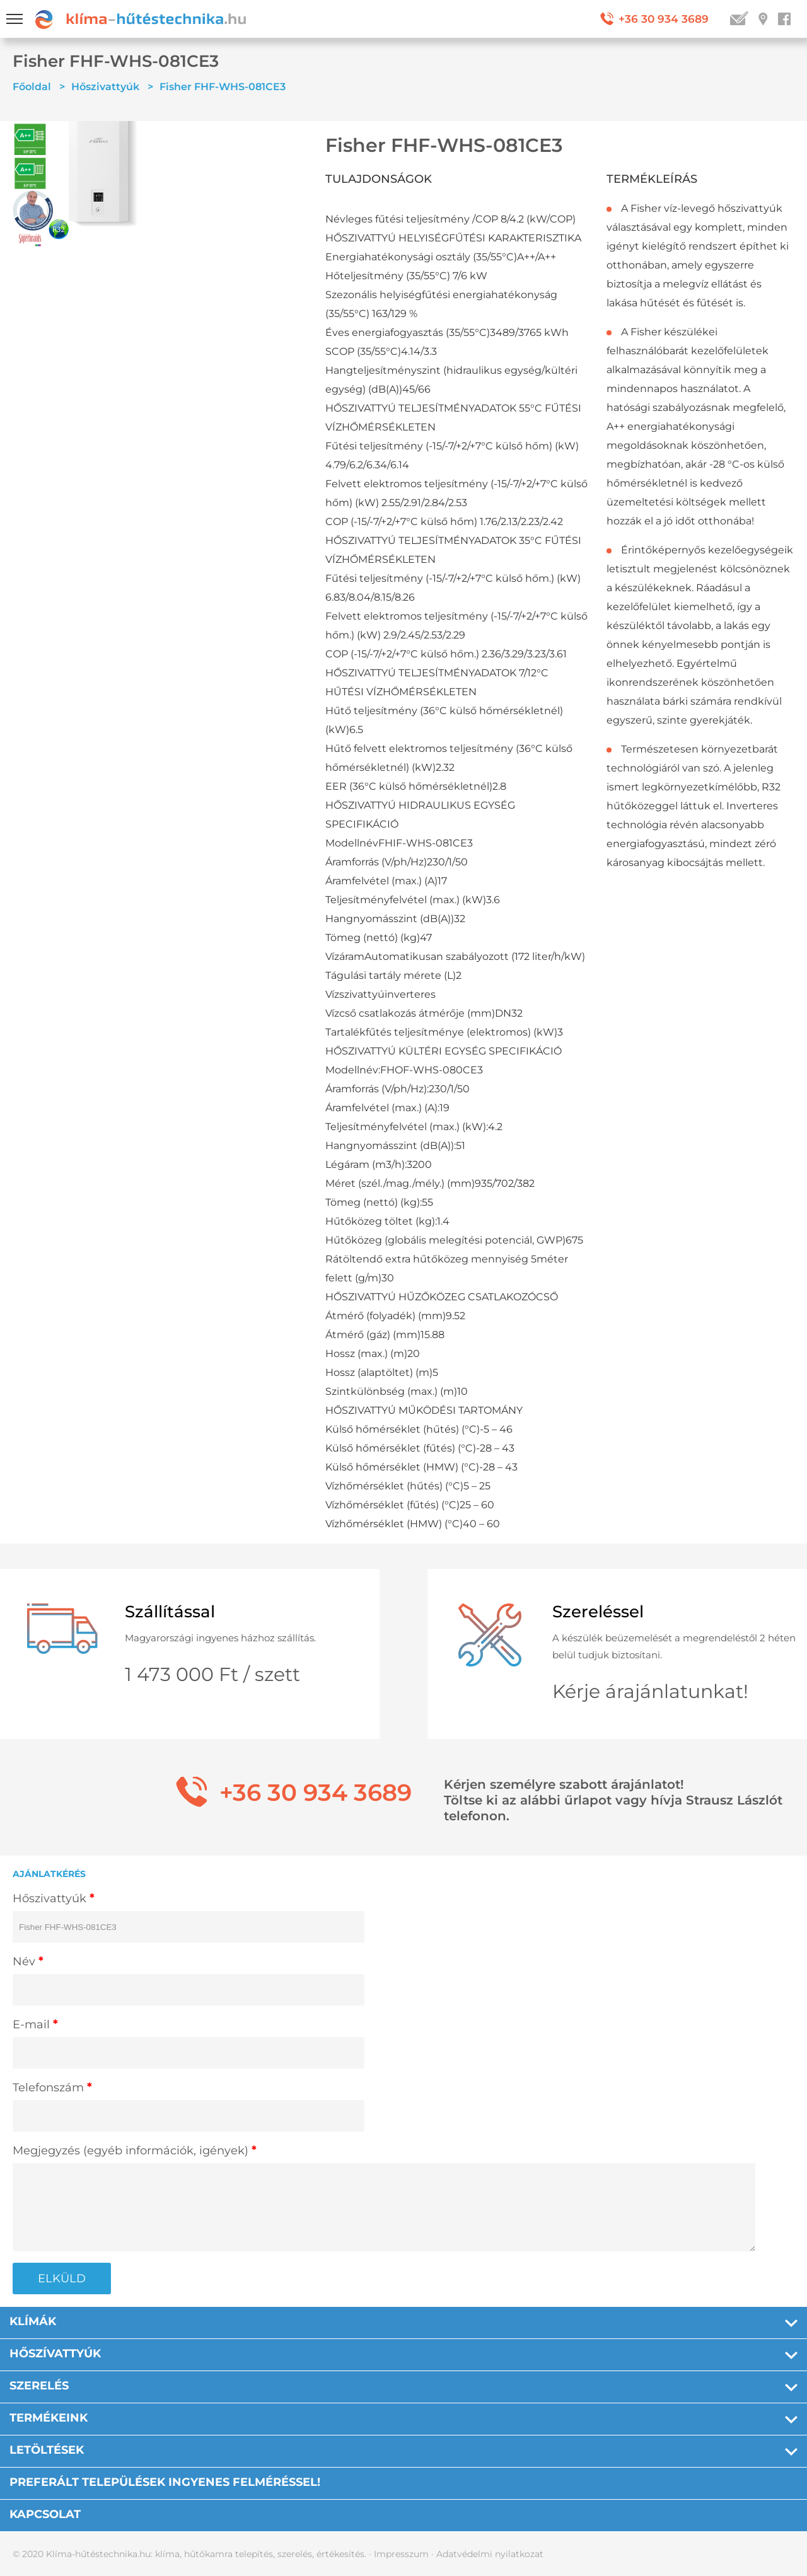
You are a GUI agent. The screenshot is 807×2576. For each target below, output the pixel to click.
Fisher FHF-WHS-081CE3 (223, 87)
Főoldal (32, 87)
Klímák (32, 2321)
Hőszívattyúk (55, 2353)
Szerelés (39, 2385)
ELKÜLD (62, 2278)
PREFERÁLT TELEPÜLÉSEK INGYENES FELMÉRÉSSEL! (164, 2482)
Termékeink (48, 2417)
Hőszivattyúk (105, 87)
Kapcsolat (45, 2514)
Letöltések (46, 2450)
